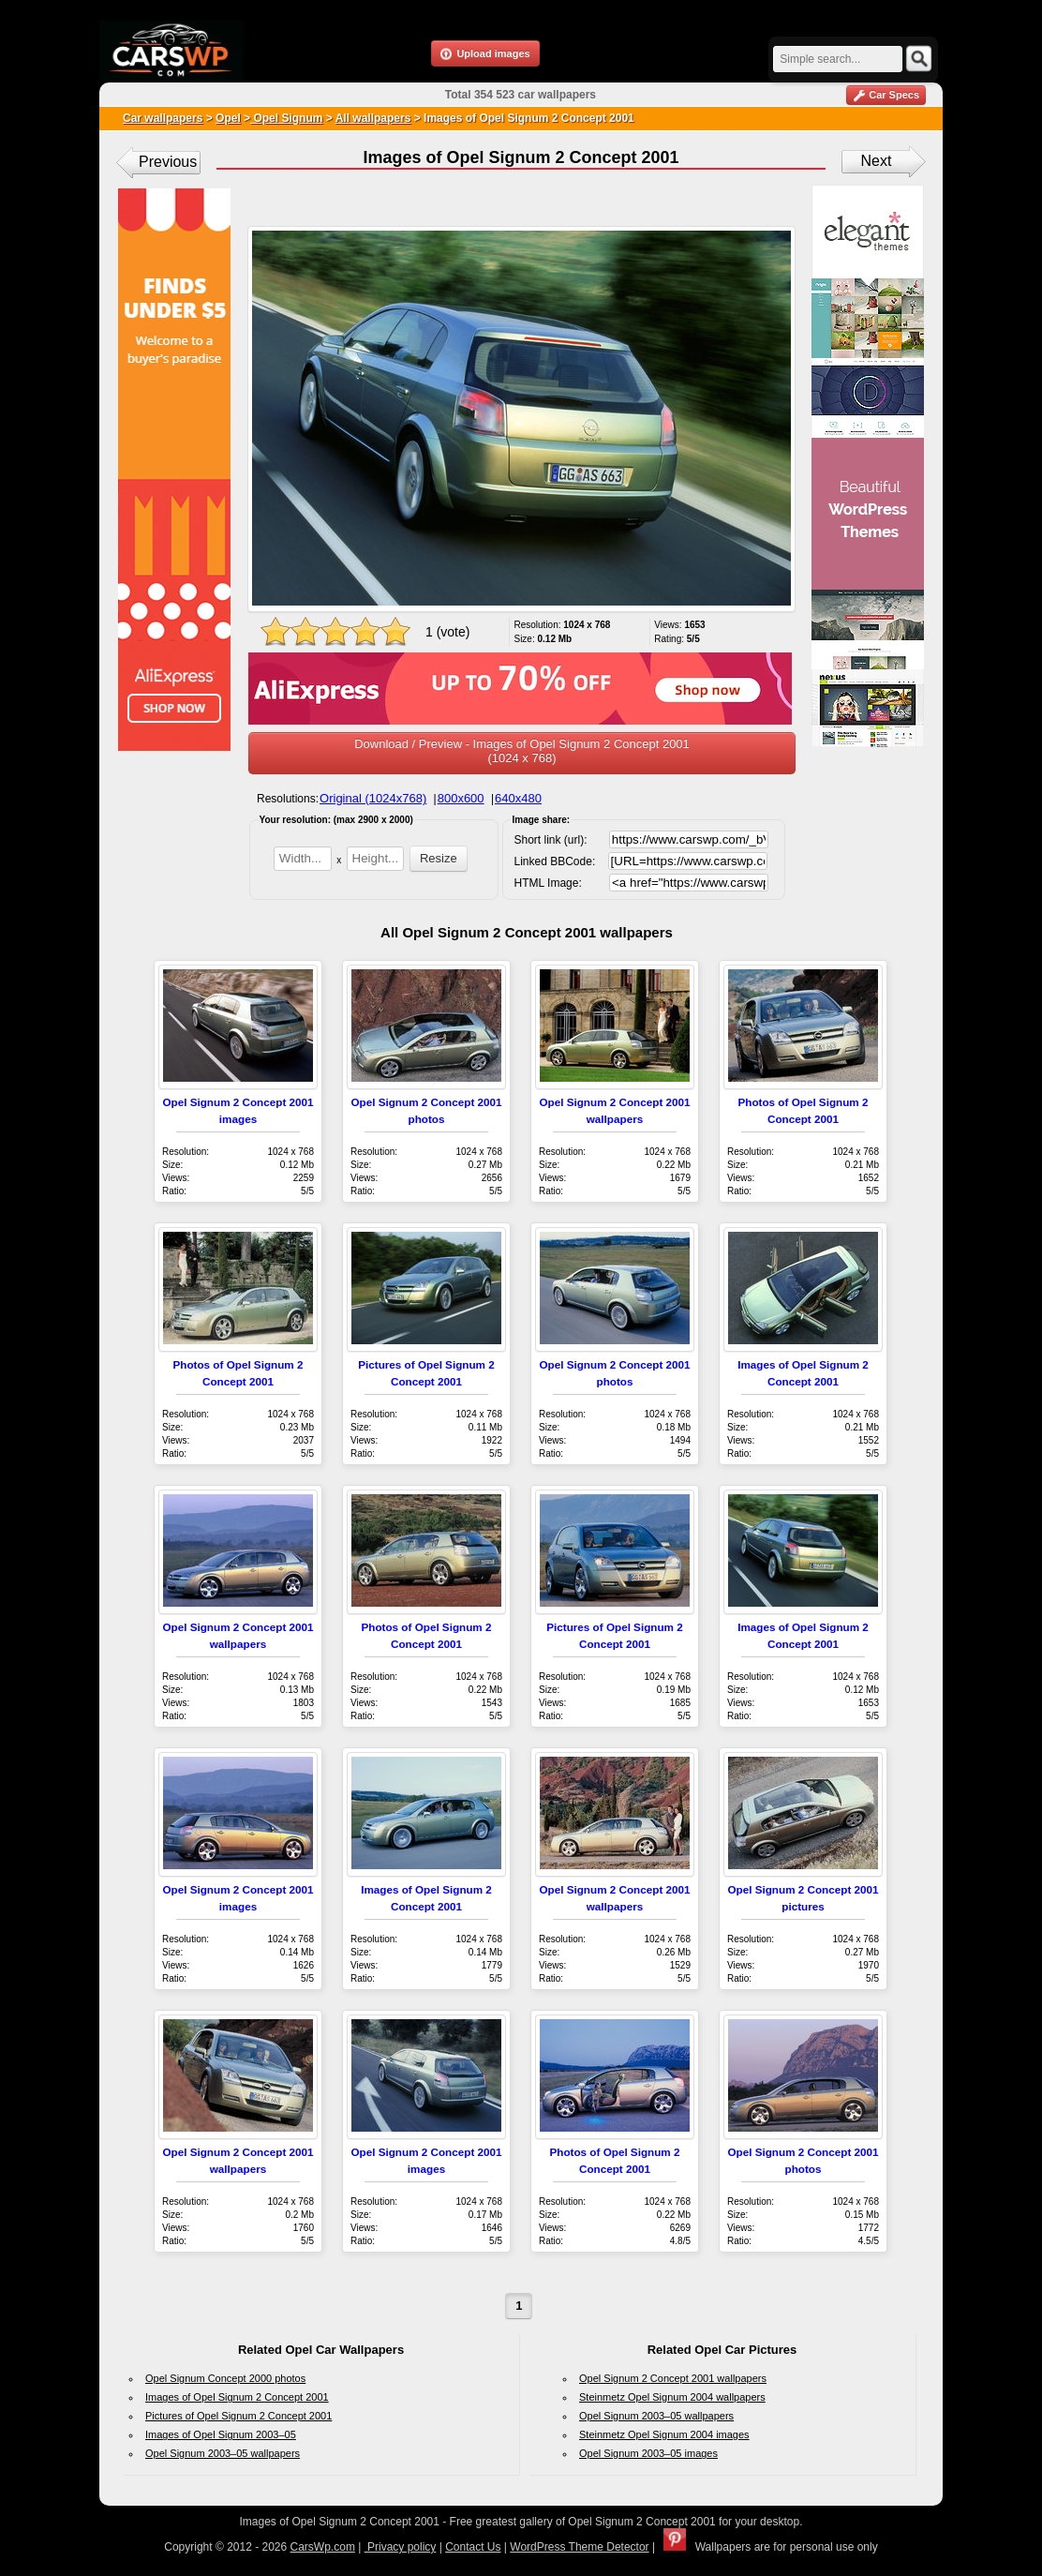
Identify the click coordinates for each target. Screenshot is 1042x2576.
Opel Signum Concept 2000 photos (225, 2378)
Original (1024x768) (373, 798)
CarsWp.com (322, 2547)
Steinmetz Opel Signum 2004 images (664, 2434)
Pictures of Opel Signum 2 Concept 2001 (238, 2415)
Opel (228, 118)
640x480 (518, 798)
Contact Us (472, 2547)
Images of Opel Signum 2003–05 (220, 2434)
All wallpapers (373, 118)
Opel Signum (286, 118)
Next (876, 161)
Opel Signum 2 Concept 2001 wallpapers (673, 2378)
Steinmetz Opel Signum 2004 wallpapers (672, 2397)
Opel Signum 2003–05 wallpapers (222, 2453)
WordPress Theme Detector (579, 2547)
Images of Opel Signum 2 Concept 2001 (237, 2397)
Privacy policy (401, 2547)
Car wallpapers (162, 118)
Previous (168, 162)
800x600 (461, 798)
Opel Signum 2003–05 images (648, 2453)
